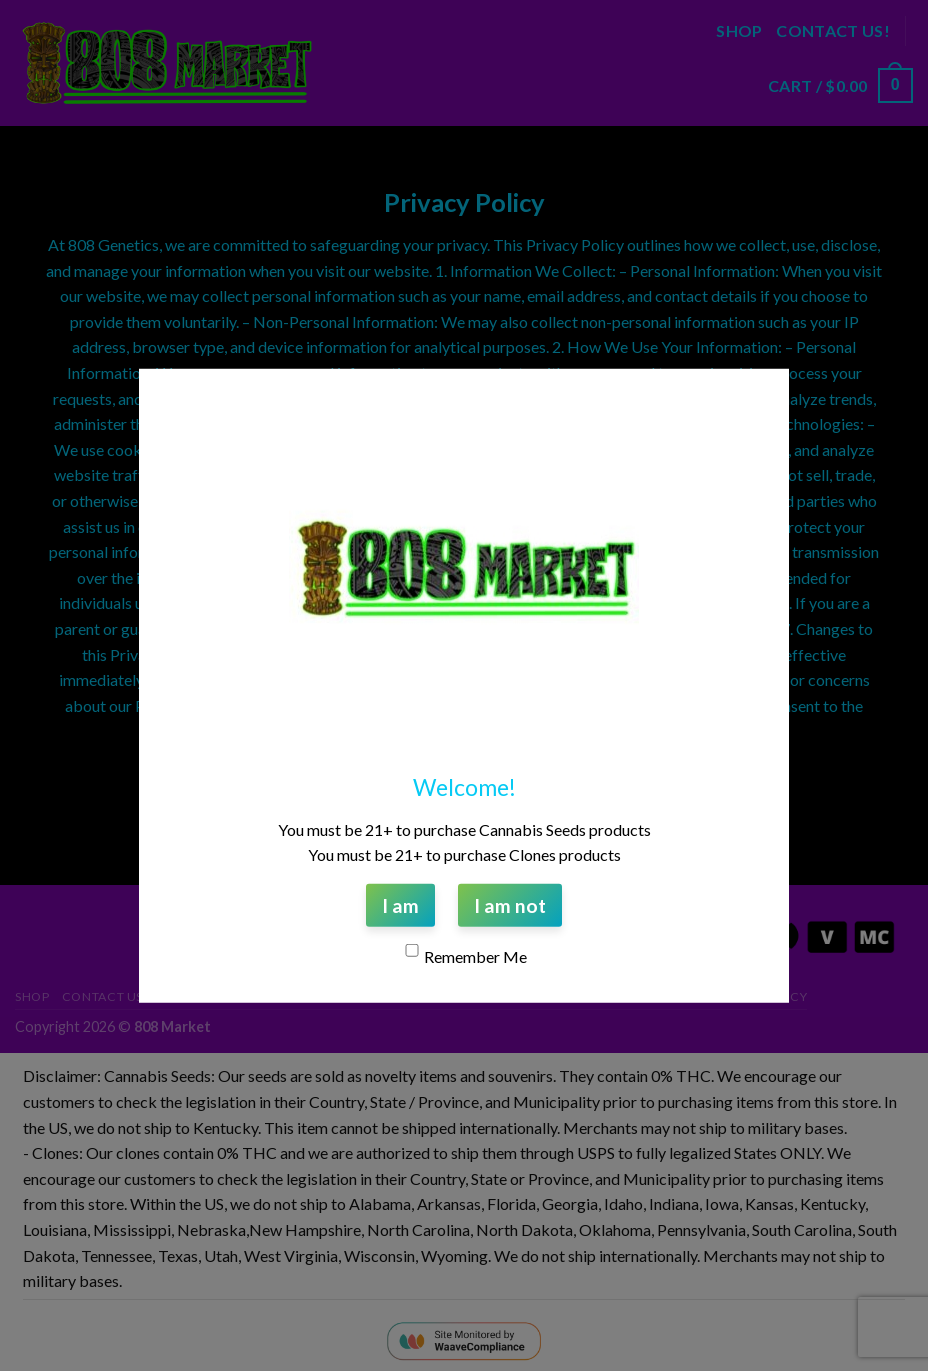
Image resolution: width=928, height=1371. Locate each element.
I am (400, 904)
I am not (510, 904)
